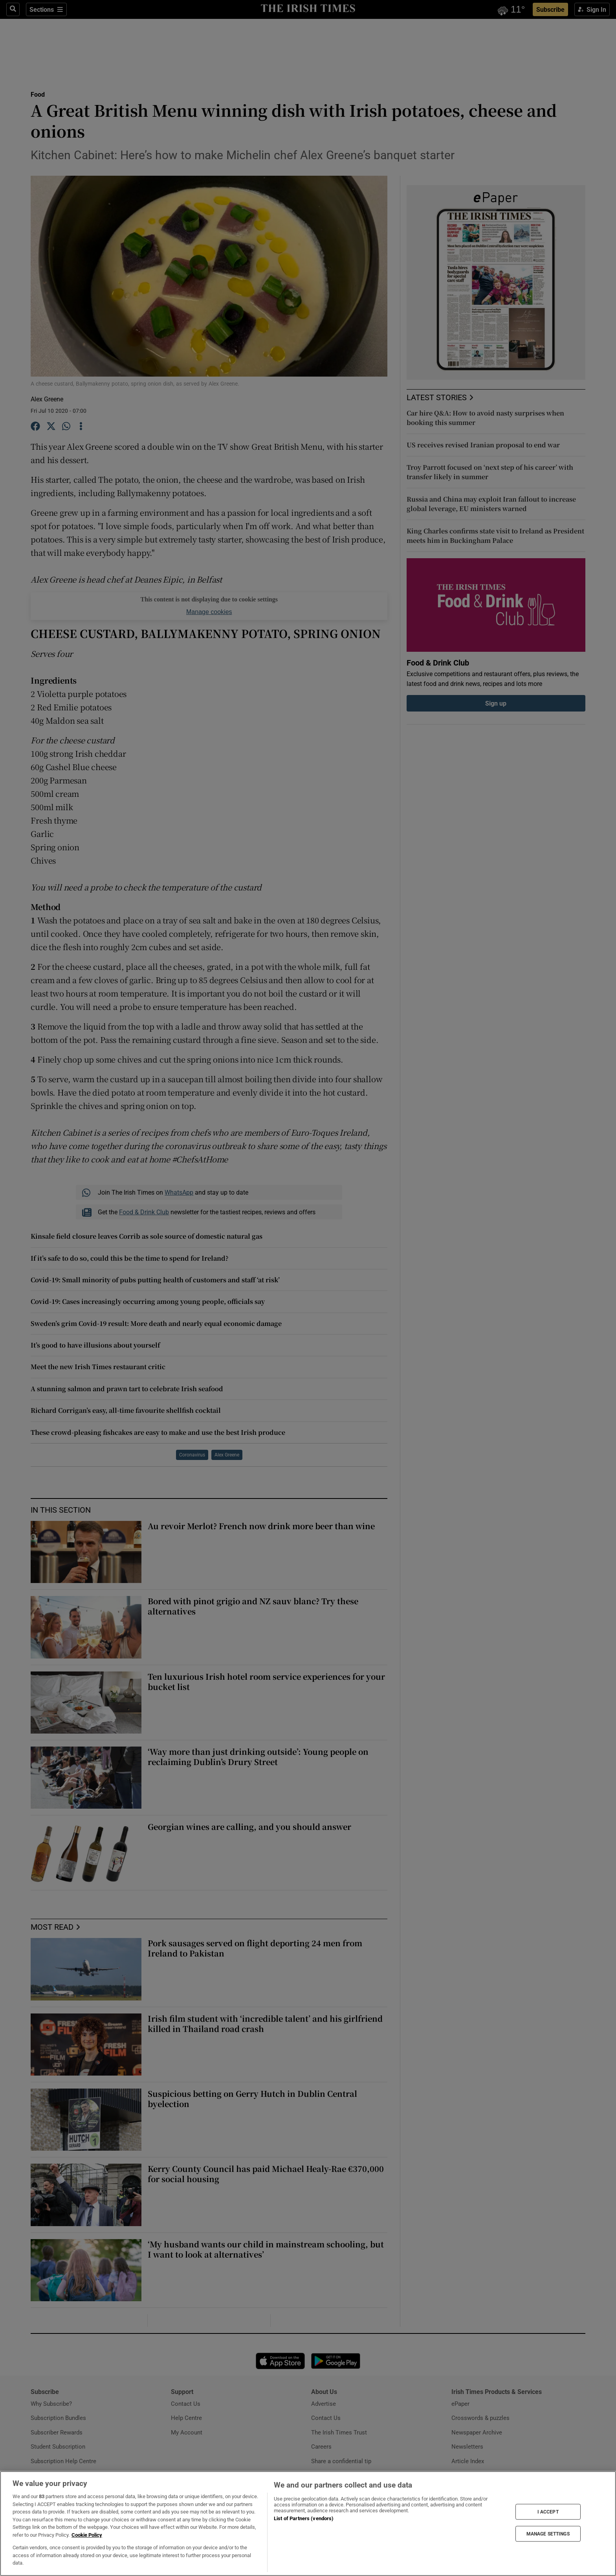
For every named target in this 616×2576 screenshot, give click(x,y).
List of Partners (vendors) (304, 2518)
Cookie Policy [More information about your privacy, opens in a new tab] (87, 2535)
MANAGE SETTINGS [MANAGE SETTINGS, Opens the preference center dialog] (548, 2534)
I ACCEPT (548, 2511)
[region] (308, 2523)
